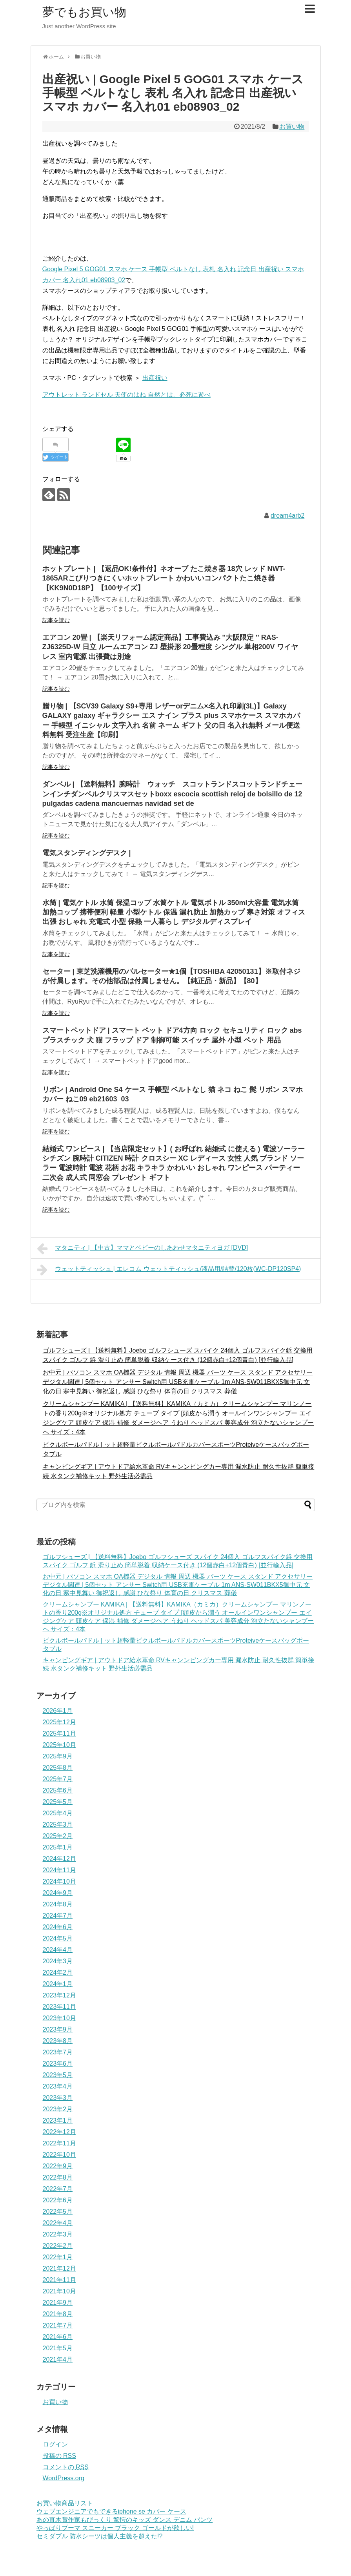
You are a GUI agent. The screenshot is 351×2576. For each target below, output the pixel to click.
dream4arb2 (287, 515)
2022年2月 (58, 2245)
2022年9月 (58, 2166)
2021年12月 (59, 2268)
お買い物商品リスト (64, 2503)
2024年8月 (58, 1904)
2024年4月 (58, 1949)
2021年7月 (58, 2325)
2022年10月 (59, 2154)
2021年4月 (58, 2359)
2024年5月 (58, 1938)
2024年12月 (59, 1858)
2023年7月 (58, 2052)
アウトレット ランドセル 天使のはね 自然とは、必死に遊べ (126, 394)
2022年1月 (58, 2257)
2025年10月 (59, 1745)
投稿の (59, 2455)
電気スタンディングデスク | (86, 853)
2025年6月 (58, 1790)
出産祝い (154, 377)
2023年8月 (58, 2040)
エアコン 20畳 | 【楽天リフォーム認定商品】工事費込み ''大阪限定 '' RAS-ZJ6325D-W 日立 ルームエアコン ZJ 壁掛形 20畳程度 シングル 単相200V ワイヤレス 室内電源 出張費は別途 (170, 647)
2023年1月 (58, 2120)
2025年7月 (58, 1779)
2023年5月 (58, 2075)
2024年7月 (58, 1915)
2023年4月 (58, 2086)
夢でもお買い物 (84, 11)
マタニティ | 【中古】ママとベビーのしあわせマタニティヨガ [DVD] (142, 1248)
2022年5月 (58, 2211)
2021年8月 (58, 2314)
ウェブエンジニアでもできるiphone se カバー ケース (111, 2511)
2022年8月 (58, 2177)
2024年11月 (59, 1870)
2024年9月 (58, 1893)
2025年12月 (59, 1722)
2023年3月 (58, 2097)
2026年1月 (58, 1710)
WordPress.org (63, 2478)
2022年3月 (58, 2234)
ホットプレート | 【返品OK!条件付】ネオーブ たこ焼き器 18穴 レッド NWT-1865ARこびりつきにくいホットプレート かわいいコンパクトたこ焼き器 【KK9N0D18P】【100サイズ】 (164, 578)
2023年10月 (59, 2018)
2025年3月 (58, 1824)
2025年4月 (58, 1813)
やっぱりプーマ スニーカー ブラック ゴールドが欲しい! (115, 2528)
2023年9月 (58, 2029)
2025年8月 (58, 1767)
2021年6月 (58, 2336)
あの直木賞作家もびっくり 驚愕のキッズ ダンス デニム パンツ (124, 2519)
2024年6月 (58, 1927)
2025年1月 (58, 1847)
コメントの (66, 2467)
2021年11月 (59, 2280)
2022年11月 (59, 2143)
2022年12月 (59, 2132)
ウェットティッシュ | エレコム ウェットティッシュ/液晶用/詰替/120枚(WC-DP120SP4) (169, 1269)
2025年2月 (58, 1836)
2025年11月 (59, 1733)
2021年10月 (59, 2291)
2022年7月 (58, 2188)
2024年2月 (58, 1972)
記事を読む (56, 620)
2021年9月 (58, 2302)
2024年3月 (58, 1961)
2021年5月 (58, 2348)
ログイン (55, 2444)
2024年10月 (59, 1881)
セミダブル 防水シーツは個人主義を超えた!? (99, 2536)
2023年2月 (58, 2109)
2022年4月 (58, 2223)
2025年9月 (58, 1756)
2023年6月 (58, 2063)
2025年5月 (58, 1801)
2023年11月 (59, 2006)
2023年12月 (59, 1995)
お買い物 (291, 126)
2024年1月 (58, 1984)
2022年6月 (58, 2200)
